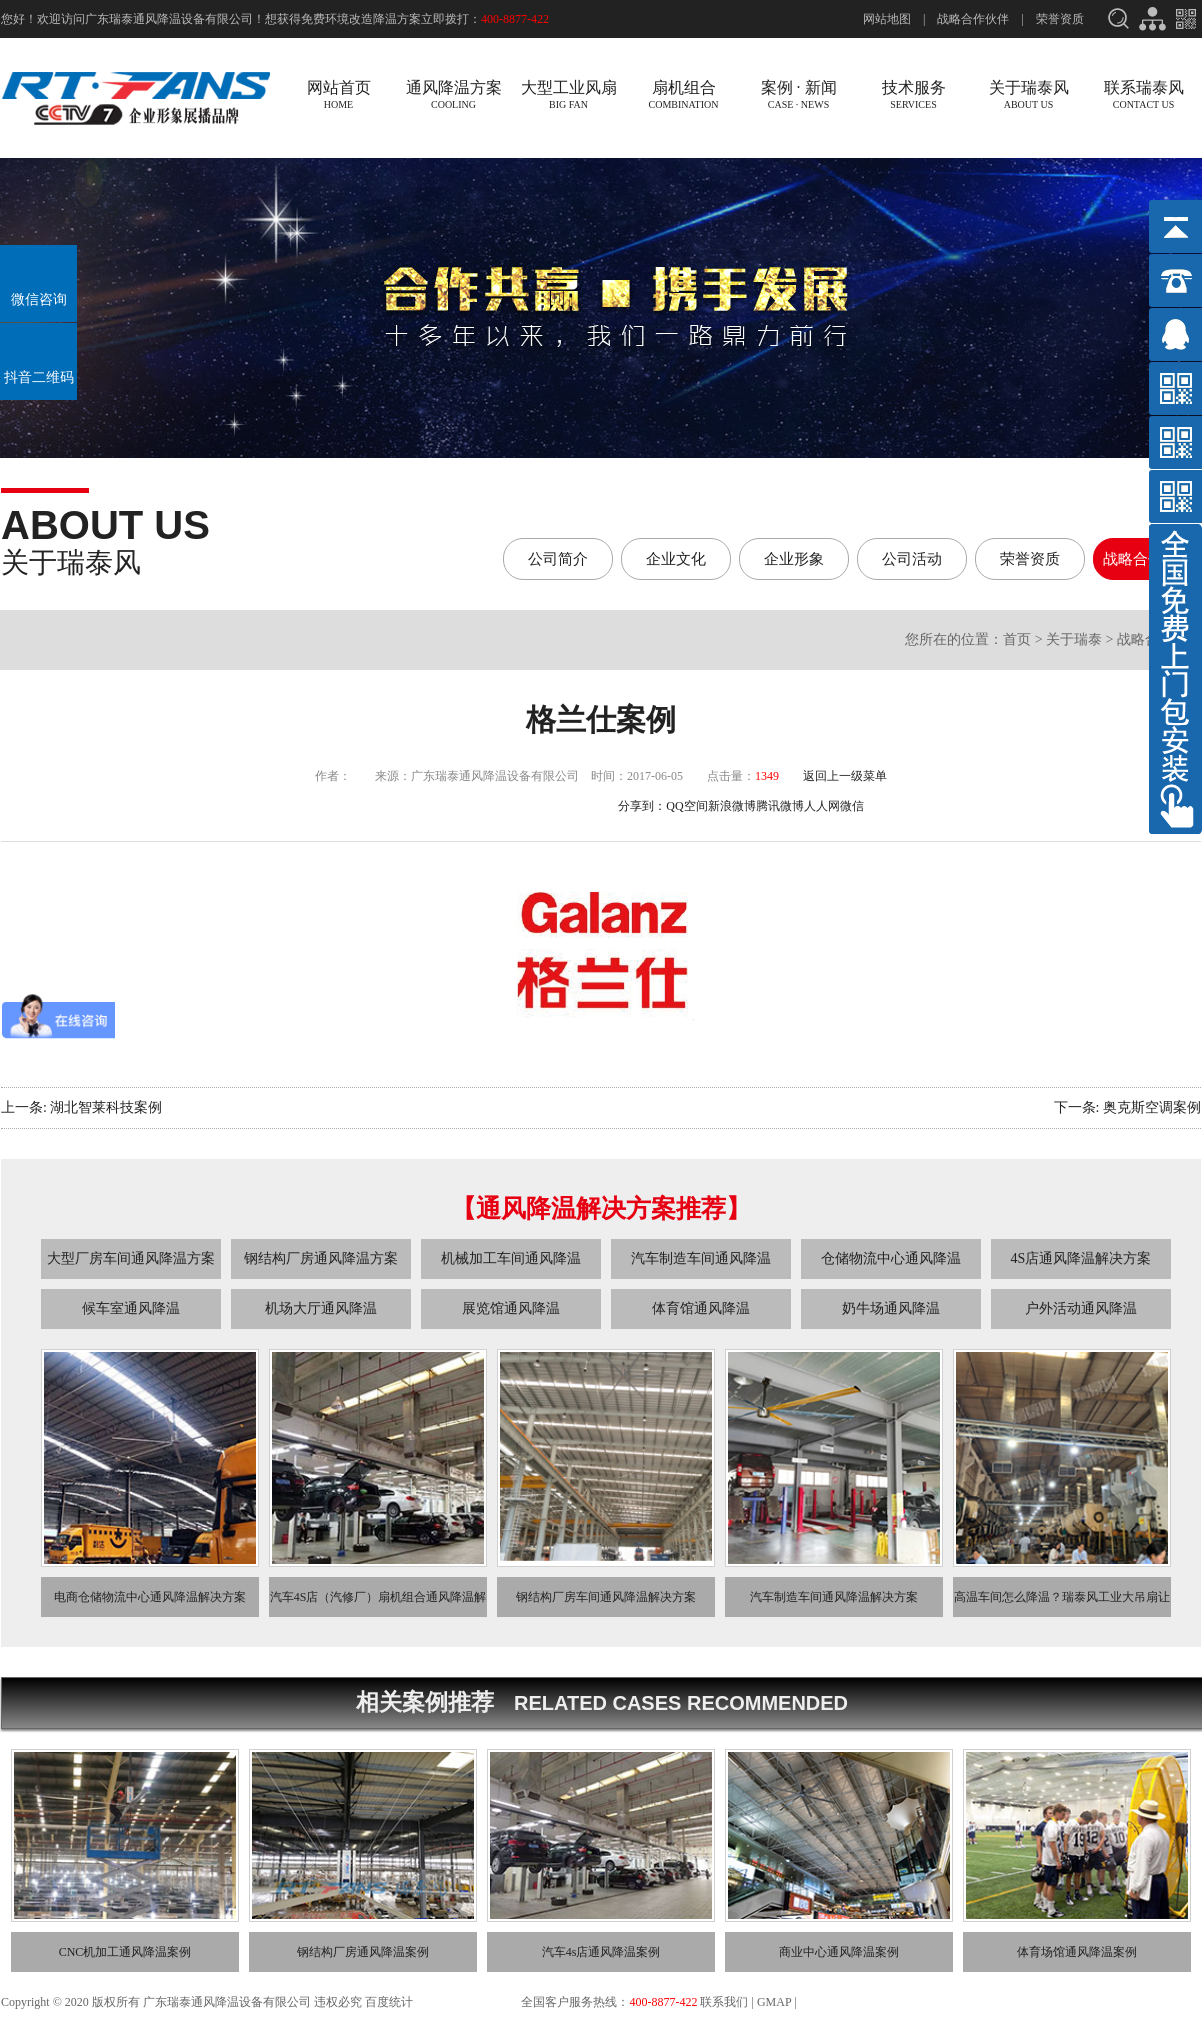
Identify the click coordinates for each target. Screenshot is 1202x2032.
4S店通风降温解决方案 (1081, 1258)
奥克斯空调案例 (1152, 1107)
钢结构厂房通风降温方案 (321, 1258)
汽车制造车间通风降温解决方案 (834, 1597)
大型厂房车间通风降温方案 (131, 1258)
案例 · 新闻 (798, 94)
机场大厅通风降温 (321, 1308)
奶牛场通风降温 (891, 1308)
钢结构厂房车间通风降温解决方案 (606, 1597)
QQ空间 (686, 806)
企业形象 (794, 559)
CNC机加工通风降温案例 (125, 1952)
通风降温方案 (453, 94)
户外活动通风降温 (1081, 1308)
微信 (852, 806)
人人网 (822, 806)
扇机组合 (683, 94)
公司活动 (912, 559)
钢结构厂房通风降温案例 (363, 1952)
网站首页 (338, 94)
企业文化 (676, 559)
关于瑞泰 (1074, 639)
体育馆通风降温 (701, 1308)
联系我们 (724, 2002)
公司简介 (558, 559)
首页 (1017, 639)
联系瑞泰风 (1143, 94)
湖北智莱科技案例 (106, 1107)
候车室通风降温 (131, 1308)
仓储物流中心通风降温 (891, 1258)
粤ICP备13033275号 (467, 2002)
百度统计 (390, 2002)
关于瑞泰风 (1028, 94)
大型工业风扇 (568, 94)
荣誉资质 (1060, 19)
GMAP (774, 2002)
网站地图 (887, 19)
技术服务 (913, 94)
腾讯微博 (780, 806)
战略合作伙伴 (973, 19)
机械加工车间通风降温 (511, 1258)
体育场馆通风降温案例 (1077, 1952)
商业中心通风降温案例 (839, 1952)
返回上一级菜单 (845, 776)
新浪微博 (732, 806)
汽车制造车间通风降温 (701, 1258)
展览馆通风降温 (511, 1308)
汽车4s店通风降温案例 (601, 1952)
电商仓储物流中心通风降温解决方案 (150, 1597)
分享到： (642, 806)
